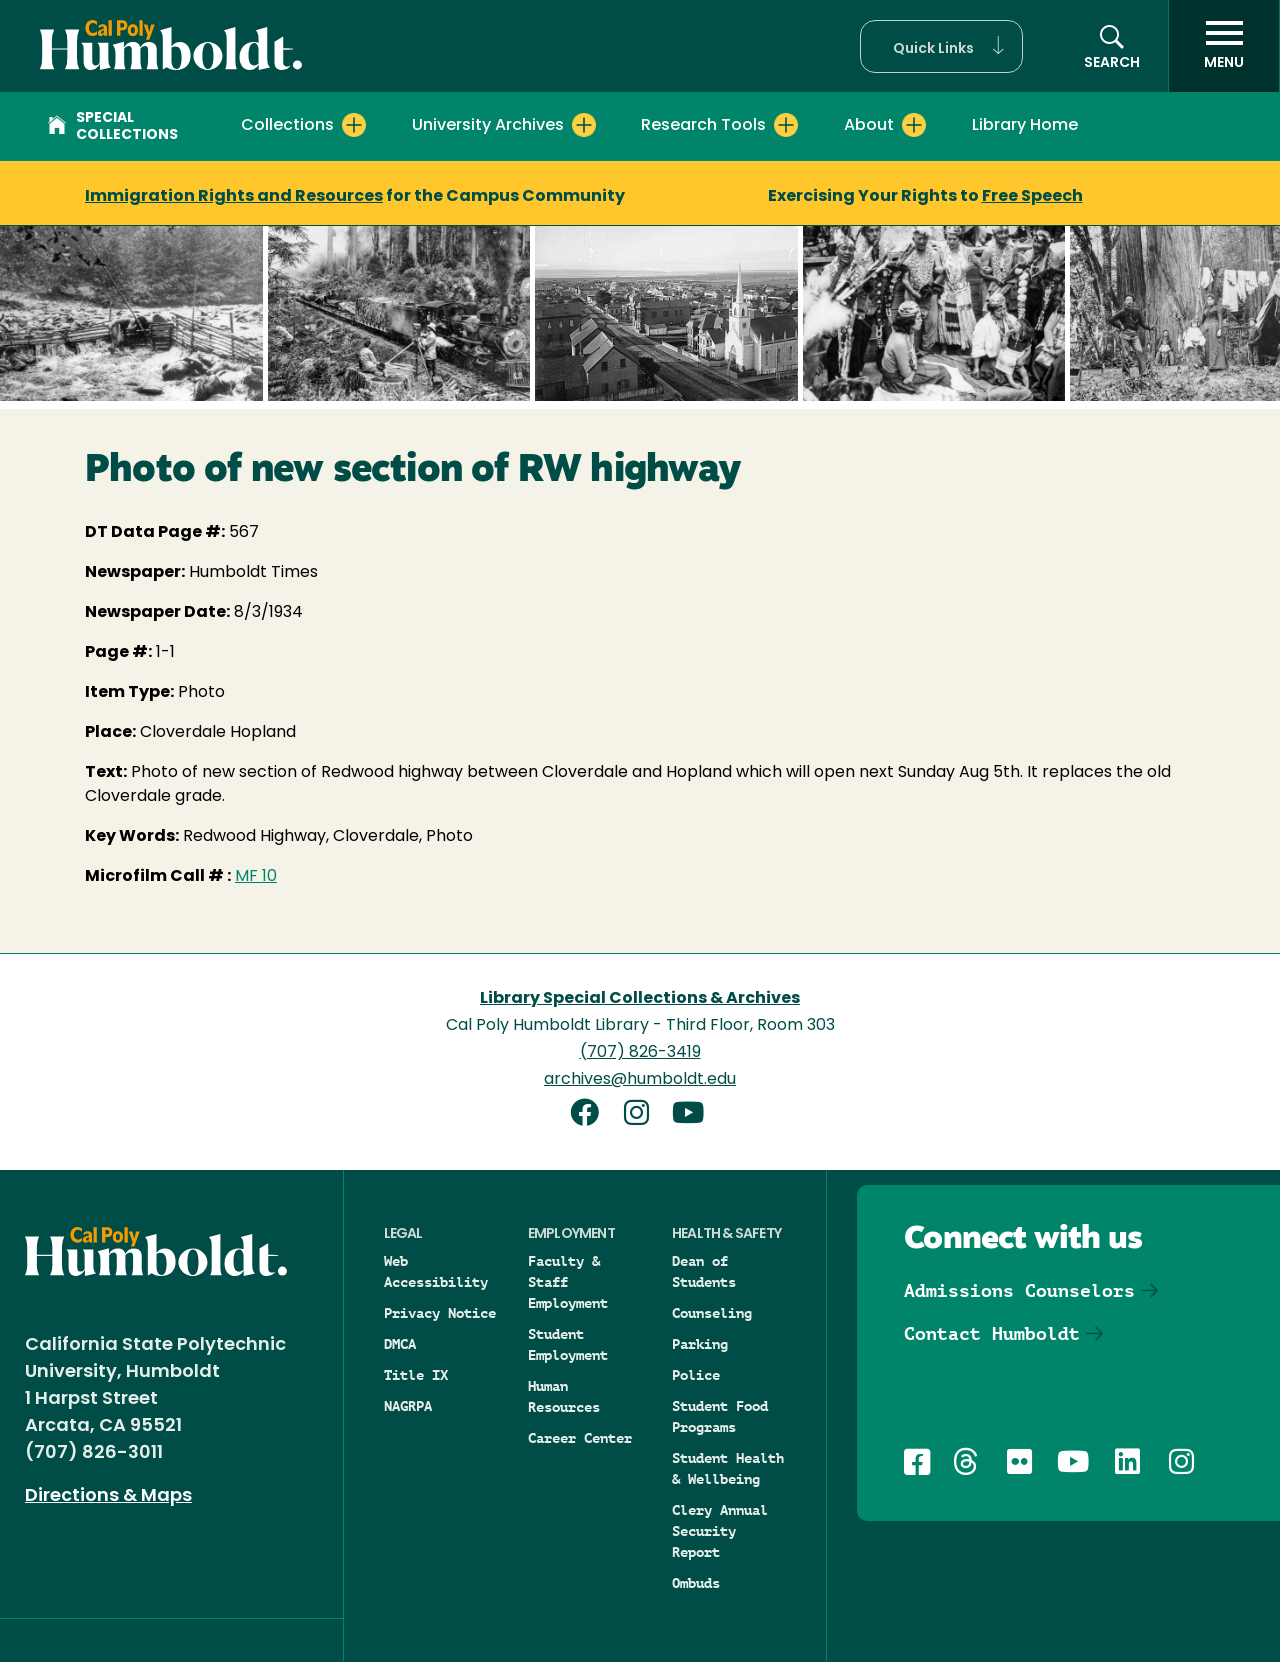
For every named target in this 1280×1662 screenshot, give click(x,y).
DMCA (400, 1344)
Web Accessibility (436, 1271)
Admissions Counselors (1019, 1290)
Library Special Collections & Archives (640, 999)
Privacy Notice (440, 1313)
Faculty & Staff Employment (568, 1282)
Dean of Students (704, 1271)
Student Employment (568, 1344)
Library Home (1025, 126)
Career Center (580, 1438)
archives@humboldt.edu (640, 1080)
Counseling (712, 1313)
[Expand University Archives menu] (584, 125)
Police (696, 1375)
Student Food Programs (720, 1416)
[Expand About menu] (914, 125)
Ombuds (696, 1583)
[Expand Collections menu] (354, 125)
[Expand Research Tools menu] (786, 125)
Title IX (416, 1375)
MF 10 (256, 877)
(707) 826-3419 (640, 1053)
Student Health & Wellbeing (728, 1468)
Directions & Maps (108, 1496)
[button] (941, 46)
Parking (700, 1344)
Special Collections (113, 127)
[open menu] (1224, 46)
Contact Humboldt (992, 1333)
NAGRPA (408, 1406)
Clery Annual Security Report (720, 1531)
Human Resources (564, 1396)
